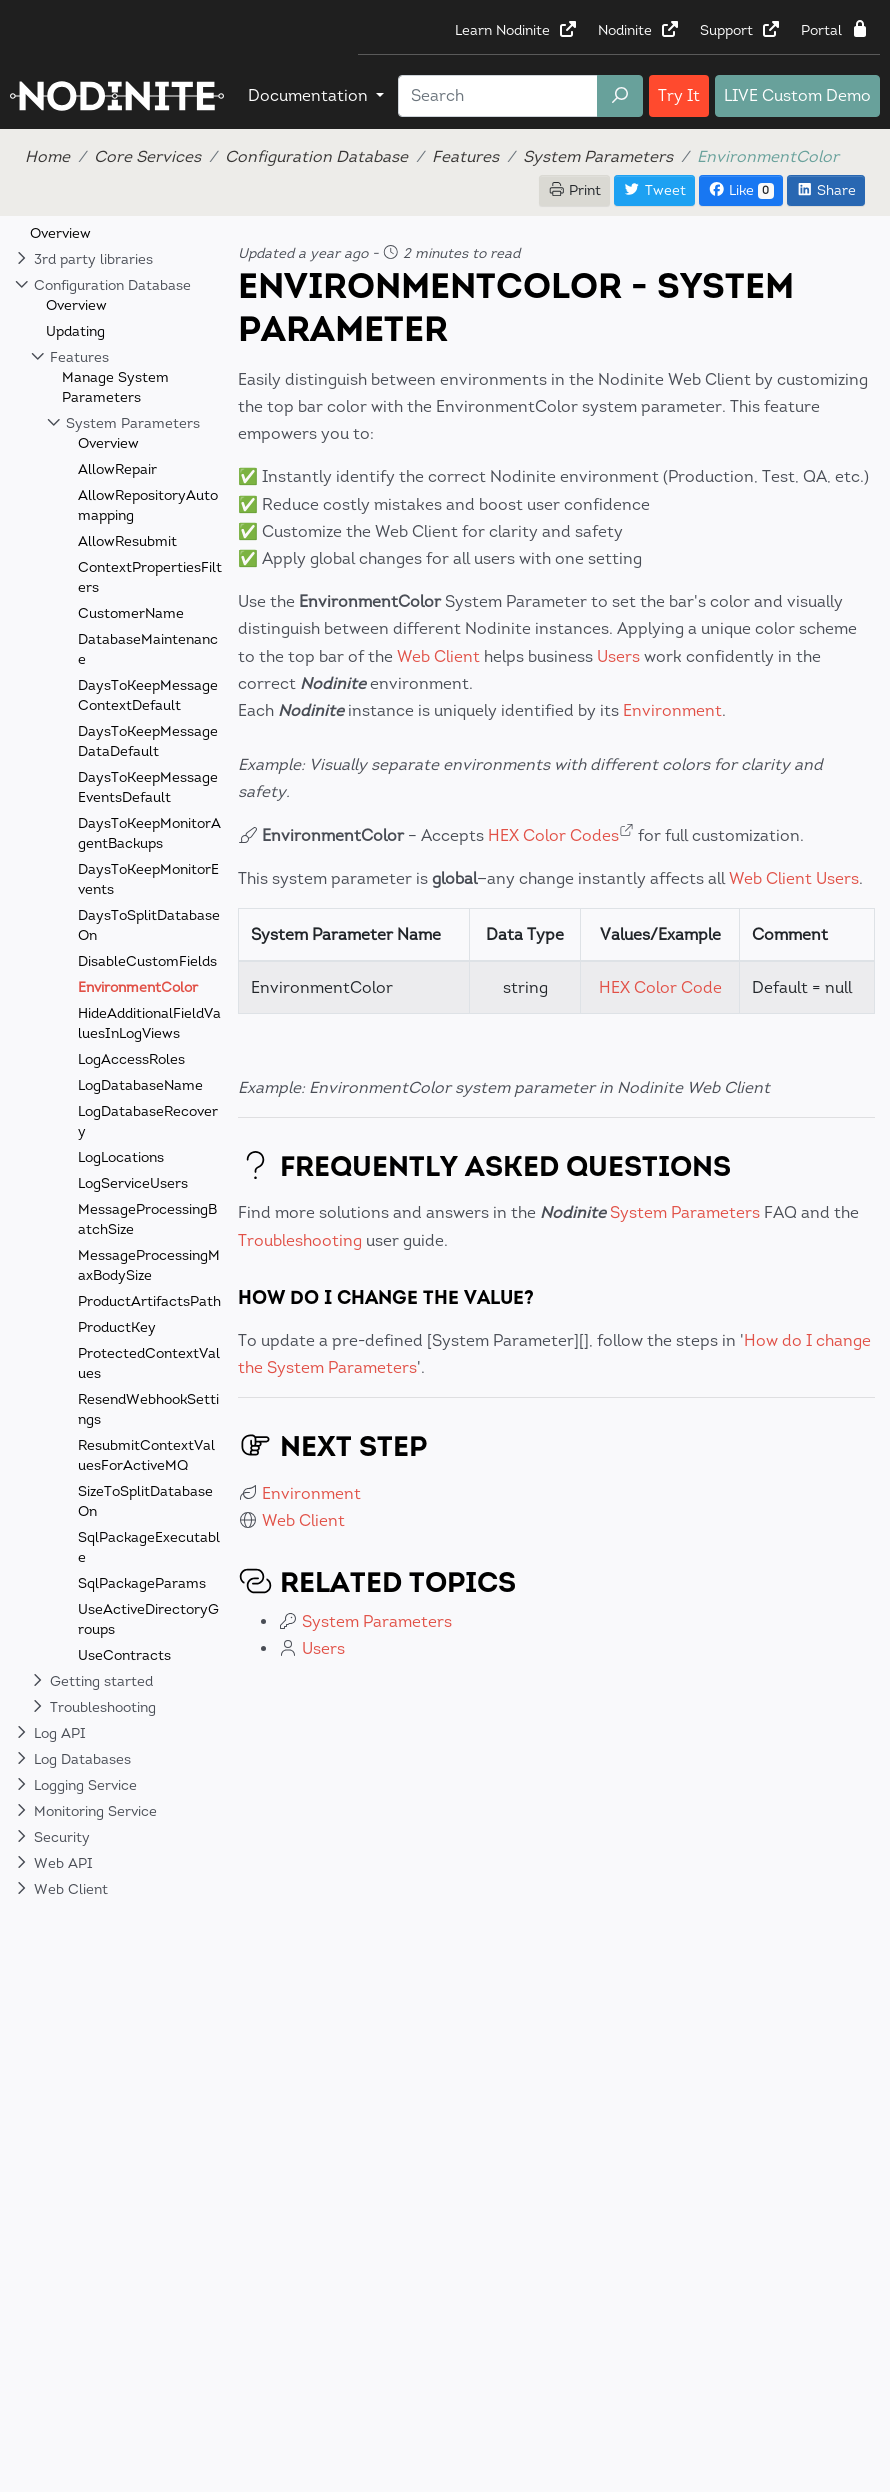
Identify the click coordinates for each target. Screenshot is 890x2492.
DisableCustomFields (147, 961)
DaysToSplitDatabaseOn (149, 925)
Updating (75, 331)
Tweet (654, 190)
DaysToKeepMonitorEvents (148, 879)
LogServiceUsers (133, 1183)
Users (618, 656)
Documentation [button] (310, 95)
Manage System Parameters (115, 387)
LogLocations (121, 1157)
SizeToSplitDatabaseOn (145, 1501)
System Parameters (598, 156)
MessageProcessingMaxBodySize (149, 1265)
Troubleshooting (300, 1240)
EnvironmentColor (138, 987)
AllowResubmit (127, 541)
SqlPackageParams (142, 1583)
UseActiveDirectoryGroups (148, 1619)
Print (575, 190)
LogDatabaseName (140, 1085)
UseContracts (124, 1655)
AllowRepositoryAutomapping (148, 505)
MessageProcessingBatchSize (147, 1219)
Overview (60, 233)
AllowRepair (117, 469)
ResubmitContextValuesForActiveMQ (146, 1455)
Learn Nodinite (516, 30)
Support (740, 30)
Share (826, 190)
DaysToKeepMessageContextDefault (148, 695)
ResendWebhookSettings (148, 1409)
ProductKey (117, 1327)
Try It (679, 95)
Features (465, 156)
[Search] (498, 96)
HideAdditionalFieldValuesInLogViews (149, 1023)
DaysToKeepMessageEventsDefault (148, 787)
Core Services (147, 156)
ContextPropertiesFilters (150, 577)
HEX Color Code (660, 987)
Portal (835, 30)
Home (47, 156)
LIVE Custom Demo (797, 95)
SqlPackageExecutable (149, 1547)
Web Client (438, 656)
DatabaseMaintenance (148, 649)
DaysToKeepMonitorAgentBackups (149, 833)
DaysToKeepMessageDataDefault (148, 741)
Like (741, 190)
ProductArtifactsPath (149, 1301)
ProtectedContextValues (149, 1363)
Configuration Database (316, 156)
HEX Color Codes (553, 835)
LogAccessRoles (131, 1059)
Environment (672, 710)
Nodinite (639, 30)
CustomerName (131, 613)
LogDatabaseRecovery (148, 1121)
